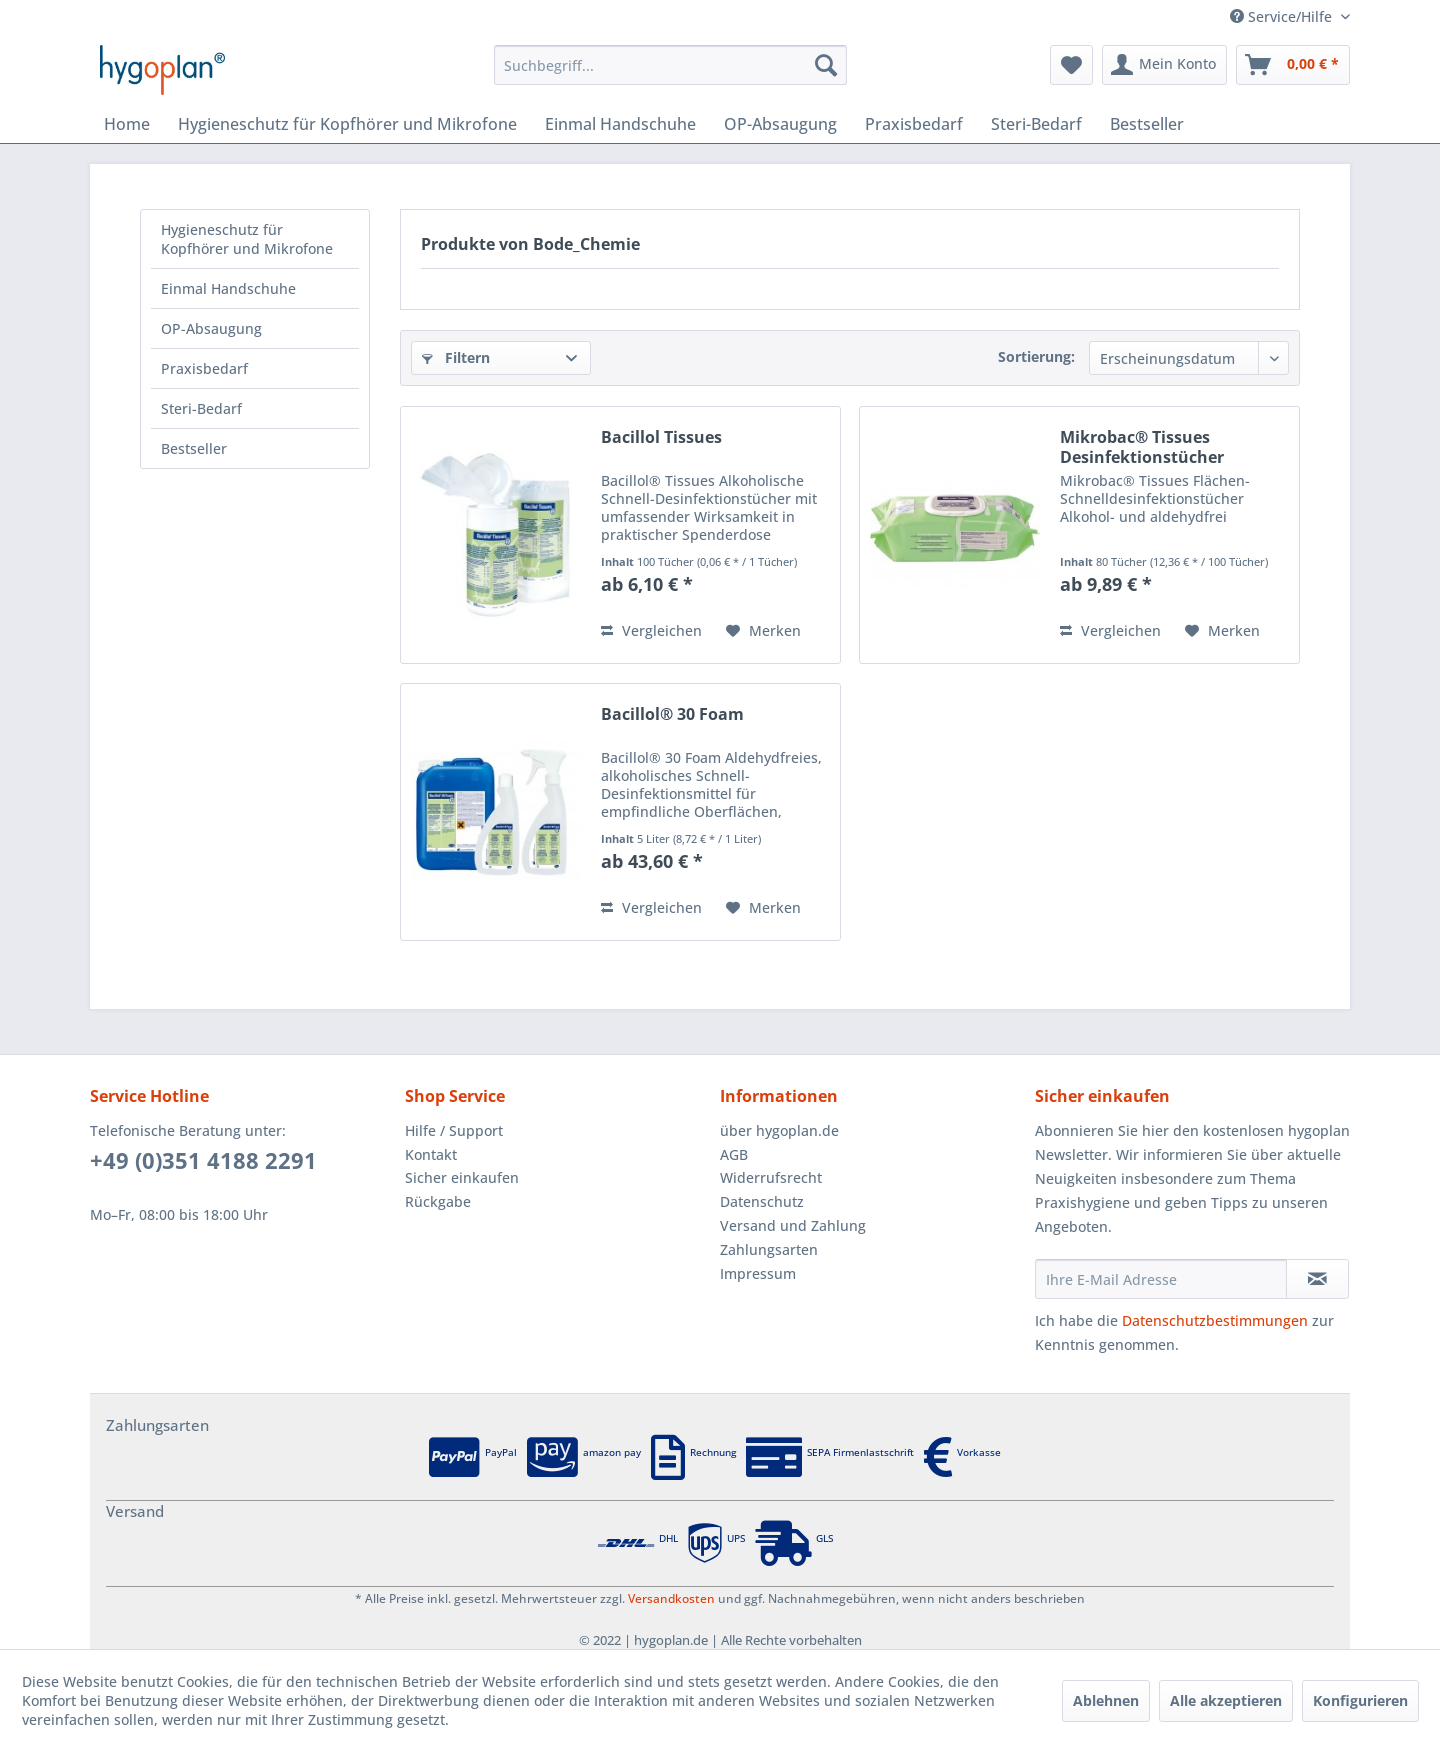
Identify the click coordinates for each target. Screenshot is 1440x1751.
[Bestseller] (1147, 124)
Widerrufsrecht (771, 1177)
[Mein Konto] (1164, 65)
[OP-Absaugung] (780, 124)
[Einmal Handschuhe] (620, 124)
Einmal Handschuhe (228, 288)
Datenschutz (762, 1201)
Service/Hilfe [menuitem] (1283, 16)
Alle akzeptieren (1226, 1700)
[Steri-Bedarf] (1036, 124)
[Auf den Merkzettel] (763, 631)
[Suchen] (826, 65)
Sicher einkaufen (462, 1177)
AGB (734, 1154)
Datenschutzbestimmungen (1215, 1320)
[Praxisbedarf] (914, 124)
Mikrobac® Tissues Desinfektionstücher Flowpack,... (1142, 447)
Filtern (456, 357)
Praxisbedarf (204, 368)
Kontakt (431, 1154)
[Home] (127, 124)
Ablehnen (1106, 1700)
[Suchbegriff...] (670, 65)
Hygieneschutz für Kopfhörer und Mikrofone (247, 239)
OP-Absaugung (211, 328)
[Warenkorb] (1293, 65)
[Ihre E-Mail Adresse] (1161, 1279)
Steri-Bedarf (201, 408)
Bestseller (194, 448)
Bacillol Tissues (661, 437)
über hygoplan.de (779, 1130)
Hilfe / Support (454, 1130)
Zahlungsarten (769, 1249)
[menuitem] (670, 65)
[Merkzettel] (1071, 65)
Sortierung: (1036, 356)
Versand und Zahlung (793, 1225)
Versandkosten (671, 1598)
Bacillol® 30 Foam (672, 714)
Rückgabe (438, 1201)
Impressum (758, 1273)
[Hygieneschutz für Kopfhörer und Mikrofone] (347, 124)
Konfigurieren (1360, 1700)
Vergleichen (651, 630)
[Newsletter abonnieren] (1317, 1279)
